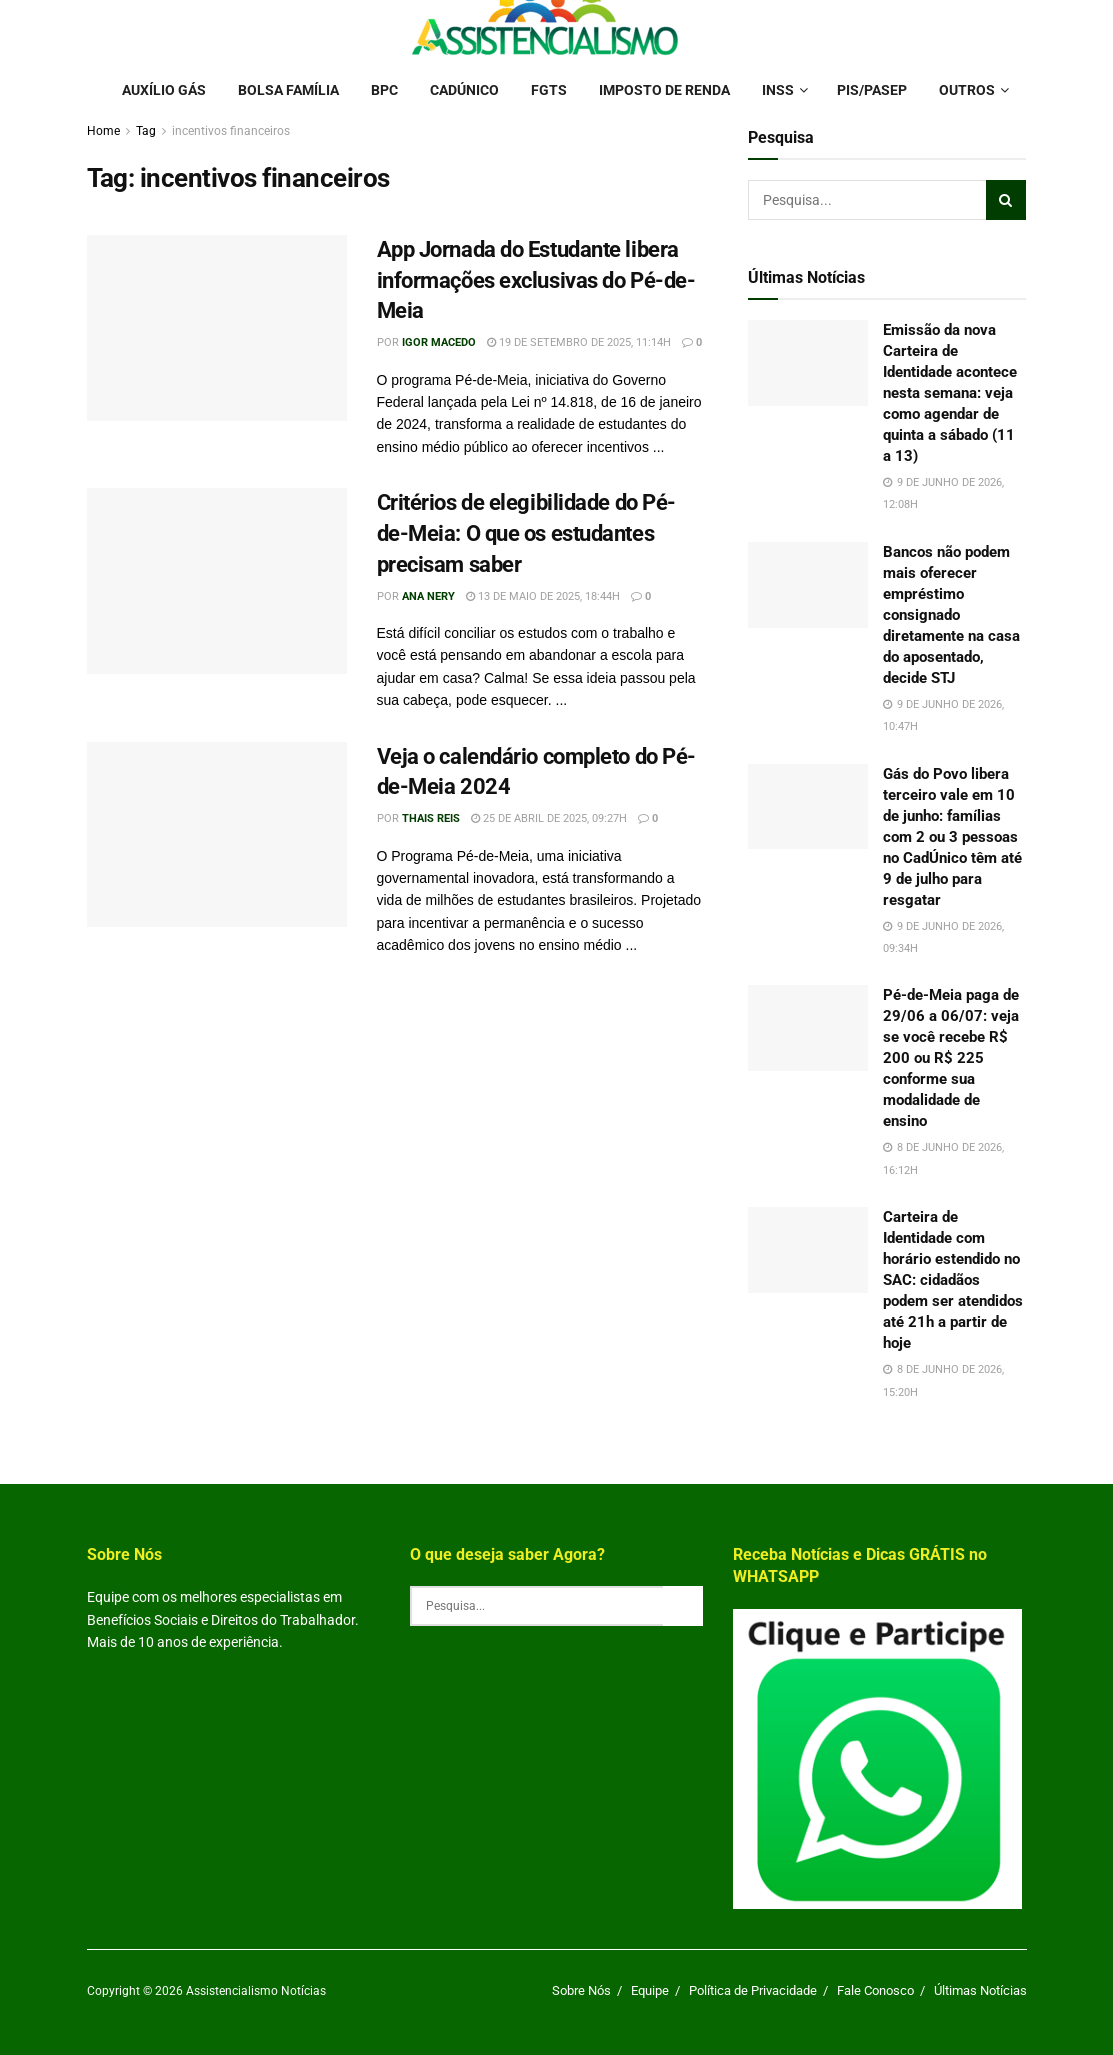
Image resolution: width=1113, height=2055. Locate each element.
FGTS (549, 90)
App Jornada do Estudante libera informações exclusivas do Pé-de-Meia (536, 280)
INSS (778, 90)
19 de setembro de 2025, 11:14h (579, 342)
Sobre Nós (581, 1990)
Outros (967, 90)
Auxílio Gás (164, 90)
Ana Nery (428, 596)
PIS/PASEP (872, 90)
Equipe (650, 1990)
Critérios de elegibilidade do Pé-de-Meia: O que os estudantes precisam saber (526, 533)
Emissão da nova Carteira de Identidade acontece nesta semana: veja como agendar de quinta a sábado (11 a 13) (950, 393)
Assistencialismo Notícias (256, 1991)
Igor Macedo (439, 342)
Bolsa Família (288, 90)
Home (103, 131)
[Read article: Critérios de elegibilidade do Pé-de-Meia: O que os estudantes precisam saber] (217, 581)
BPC (384, 90)
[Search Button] (1006, 200)
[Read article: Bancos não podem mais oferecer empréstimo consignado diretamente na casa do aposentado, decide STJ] (808, 585)
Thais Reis (431, 818)
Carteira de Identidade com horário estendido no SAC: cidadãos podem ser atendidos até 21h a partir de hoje (953, 1280)
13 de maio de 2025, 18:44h (543, 596)
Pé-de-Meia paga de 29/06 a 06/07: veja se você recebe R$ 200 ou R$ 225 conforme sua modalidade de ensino (951, 1058)
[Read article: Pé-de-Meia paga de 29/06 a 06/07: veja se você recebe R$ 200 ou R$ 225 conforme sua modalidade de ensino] (808, 1028)
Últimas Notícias (980, 1990)
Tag (146, 131)
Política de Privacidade (753, 1990)
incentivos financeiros (231, 131)
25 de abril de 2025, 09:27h (549, 818)
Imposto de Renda (664, 90)
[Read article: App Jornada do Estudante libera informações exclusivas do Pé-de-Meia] (217, 328)
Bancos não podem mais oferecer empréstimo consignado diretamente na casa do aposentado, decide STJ (951, 615)
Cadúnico (464, 90)
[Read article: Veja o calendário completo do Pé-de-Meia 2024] (217, 835)
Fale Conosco (875, 1990)
